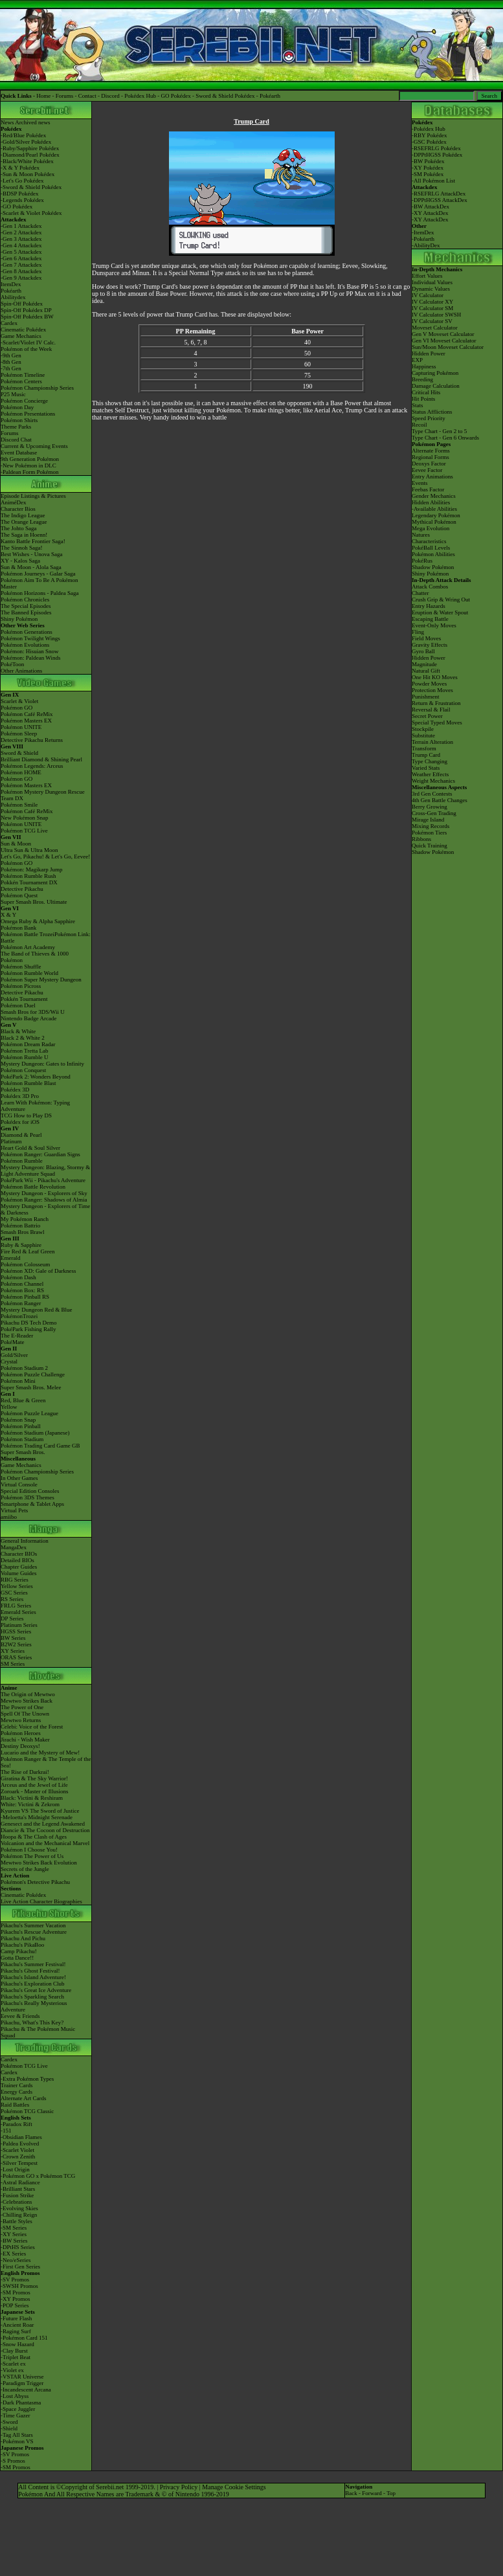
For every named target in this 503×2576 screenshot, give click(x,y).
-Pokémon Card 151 (24, 2338)
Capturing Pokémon (435, 373)
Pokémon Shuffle (21, 966)
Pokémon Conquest (23, 1070)
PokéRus (422, 560)
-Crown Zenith (18, 2156)
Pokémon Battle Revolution (33, 1186)
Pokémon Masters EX (26, 720)
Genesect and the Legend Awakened (43, 1823)
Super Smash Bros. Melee (31, 1387)
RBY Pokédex (430, 135)
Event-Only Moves (434, 625)
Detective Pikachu (22, 889)
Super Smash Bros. (23, 1452)
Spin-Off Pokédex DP (26, 310)
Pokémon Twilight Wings (30, 638)
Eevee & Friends (20, 2016)
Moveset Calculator (435, 327)
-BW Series (14, 2240)
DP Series (12, 1618)
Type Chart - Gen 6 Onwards (445, 437)
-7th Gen (11, 368)
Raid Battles (15, 2104)
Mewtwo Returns (21, 1720)
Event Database (19, 452)
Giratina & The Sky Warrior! (34, 1778)
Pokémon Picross (21, 986)
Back (351, 2493)
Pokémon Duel (18, 1005)
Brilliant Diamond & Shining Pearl (41, 759)
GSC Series (14, 1592)
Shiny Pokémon (19, 619)
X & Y (8, 915)
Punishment (426, 696)
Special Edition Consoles (30, 1491)
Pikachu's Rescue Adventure (34, 1932)
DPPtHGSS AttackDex (440, 200)
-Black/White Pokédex (27, 161)
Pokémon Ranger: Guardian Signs (40, 1154)
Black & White (18, 1031)
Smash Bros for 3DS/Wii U (33, 1012)
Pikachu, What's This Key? (32, 2022)
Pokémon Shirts (19, 420)
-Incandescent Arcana (26, 2389)
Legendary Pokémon (436, 515)
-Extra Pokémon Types (27, 2079)
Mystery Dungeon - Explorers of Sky (44, 1193)
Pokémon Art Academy (28, 947)
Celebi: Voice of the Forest (32, 1726)
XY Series (13, 1651)
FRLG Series (16, 1605)
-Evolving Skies (19, 2208)
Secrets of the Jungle (25, 1869)
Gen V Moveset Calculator (443, 334)
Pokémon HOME (21, 772)
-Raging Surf (16, 2331)
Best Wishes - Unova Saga (31, 554)
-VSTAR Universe (22, 2376)
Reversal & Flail (431, 709)
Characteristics (429, 541)
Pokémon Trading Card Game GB (40, 1445)
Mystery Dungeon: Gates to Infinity (42, 1063)
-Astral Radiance (20, 2182)
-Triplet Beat (15, 2357)
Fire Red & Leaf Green (27, 1251)
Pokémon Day (17, 407)
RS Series (12, 1599)
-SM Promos (15, 2292)
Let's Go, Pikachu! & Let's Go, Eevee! (45, 856)
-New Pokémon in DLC (28, 465)
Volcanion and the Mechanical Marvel (45, 1843)
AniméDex (14, 502)
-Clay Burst (14, 2350)
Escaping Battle (430, 619)
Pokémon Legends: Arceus (32, 766)
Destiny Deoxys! (20, 1746)
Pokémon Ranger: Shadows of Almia (44, 1199)
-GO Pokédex (16, 206)
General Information (25, 1541)
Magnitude (424, 664)
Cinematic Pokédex (23, 329)
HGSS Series (16, 1631)
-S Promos (13, 2461)
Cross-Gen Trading (434, 813)
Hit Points (423, 399)
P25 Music (13, 394)
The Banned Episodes (26, 612)
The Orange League (24, 522)
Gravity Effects (429, 645)
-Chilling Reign (19, 2215)
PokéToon (12, 664)
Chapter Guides (19, 1566)
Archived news (32, 122)
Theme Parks (16, 426)
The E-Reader (17, 1335)
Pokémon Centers (21, 381)
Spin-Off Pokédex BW (27, 316)
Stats (417, 405)
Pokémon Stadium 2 (24, 1368)
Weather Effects (430, 774)
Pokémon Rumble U (25, 1057)
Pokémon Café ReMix (27, 714)
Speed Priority (428, 418)
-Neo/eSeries (15, 2260)
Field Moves (426, 638)
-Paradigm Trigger (22, 2383)
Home (43, 96)
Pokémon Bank (18, 927)
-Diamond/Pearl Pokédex (30, 154)
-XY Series (14, 2234)
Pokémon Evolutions (25, 645)
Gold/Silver (14, 1355)
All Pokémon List (434, 180)
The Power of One (22, 1707)
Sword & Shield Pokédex (225, 96)
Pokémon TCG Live (24, 830)
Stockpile (423, 729)
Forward (372, 2493)
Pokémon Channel (22, 1284)
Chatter (420, 593)
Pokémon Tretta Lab (25, 1050)
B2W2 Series (16, 1644)
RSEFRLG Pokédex (437, 148)
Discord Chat (16, 439)
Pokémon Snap (18, 1420)
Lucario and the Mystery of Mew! (40, 1752)
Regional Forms (430, 457)
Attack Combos (430, 586)
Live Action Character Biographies (41, 1901)
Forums (65, 96)
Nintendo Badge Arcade (28, 1018)
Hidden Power (428, 353)
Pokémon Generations (26, 632)
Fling (418, 632)
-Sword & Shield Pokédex (31, 187)
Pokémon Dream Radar (28, 1044)
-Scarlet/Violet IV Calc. (28, 342)
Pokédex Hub (140, 96)
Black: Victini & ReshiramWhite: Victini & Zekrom (32, 1801)
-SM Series (14, 2227)
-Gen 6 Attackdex (21, 258)
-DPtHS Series (18, 2247)
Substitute (423, 735)
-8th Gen (11, 362)
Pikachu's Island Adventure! (33, 1977)
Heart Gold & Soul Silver (30, 1148)
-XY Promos (15, 2299)
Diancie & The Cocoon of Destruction (45, 1830)
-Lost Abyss (14, 2396)
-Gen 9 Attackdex (21, 277)
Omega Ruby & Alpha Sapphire (38, 921)
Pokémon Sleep (19, 733)
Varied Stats (426, 768)
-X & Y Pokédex (20, 167)
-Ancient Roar (17, 2325)
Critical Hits (426, 392)
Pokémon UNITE (21, 727)
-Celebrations (16, 2202)
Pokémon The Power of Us (32, 1856)
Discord (110, 96)
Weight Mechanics (433, 781)
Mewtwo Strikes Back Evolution (39, 1862)
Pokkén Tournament (24, 999)
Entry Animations (432, 476)
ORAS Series (16, 1657)
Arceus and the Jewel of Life (34, 1785)
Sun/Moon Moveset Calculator (448, 347)
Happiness (424, 366)
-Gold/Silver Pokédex (26, 142)
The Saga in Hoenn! (24, 535)
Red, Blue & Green (23, 1400)
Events (420, 483)
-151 (6, 2130)
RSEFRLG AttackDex (439, 193)
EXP (417, 360)
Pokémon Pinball (21, 1426)
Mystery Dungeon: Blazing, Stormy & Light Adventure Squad (45, 1170)
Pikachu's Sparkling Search (32, 1996)
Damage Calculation (436, 386)
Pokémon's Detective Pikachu (35, 1882)
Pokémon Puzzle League (29, 1413)
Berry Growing (429, 806)
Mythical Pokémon (434, 522)
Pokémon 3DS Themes (27, 1497)
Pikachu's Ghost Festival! (30, 1970)
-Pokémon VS (17, 2441)
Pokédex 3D (15, 1089)
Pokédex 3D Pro (20, 1096)
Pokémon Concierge (24, 401)
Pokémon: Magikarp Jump (32, 869)
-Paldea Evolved (20, 2143)
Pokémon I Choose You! (29, 1849)
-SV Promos (15, 2279)
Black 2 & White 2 (23, 1038)
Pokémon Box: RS (22, 1290)
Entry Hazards (428, 606)
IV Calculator (427, 295)
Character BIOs (19, 1554)
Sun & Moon (16, 843)
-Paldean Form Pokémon (30, 472)
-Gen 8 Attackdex (21, 271)
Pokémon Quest (19, 895)
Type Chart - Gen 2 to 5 (439, 431)
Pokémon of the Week (26, 349)
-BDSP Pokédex (19, 193)
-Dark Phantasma (21, 2402)
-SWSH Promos (19, 2286)
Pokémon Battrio (20, 1225)
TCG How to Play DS (26, 1115)
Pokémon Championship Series (37, 388)
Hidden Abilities (431, 502)
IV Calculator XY (432, 301)
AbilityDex (427, 245)
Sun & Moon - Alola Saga (31, 567)
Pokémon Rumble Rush (28, 876)
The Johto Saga (19, 528)
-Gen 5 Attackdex (21, 252)
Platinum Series (19, 1625)
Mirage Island (428, 819)
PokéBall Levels (431, 547)
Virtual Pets (14, 1510)
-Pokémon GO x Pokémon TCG (38, 2176)
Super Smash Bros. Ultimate (34, 902)
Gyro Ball (423, 651)
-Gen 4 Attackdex (21, 245)
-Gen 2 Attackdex (21, 232)
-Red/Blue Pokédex (23, 135)
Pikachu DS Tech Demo (28, 1322)
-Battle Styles (16, 2221)
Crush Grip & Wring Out (441, 599)
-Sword (9, 2422)
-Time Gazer (15, 2415)
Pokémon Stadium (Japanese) (35, 1432)
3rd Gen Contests (432, 793)
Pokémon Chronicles (25, 599)
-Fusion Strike (17, 2195)
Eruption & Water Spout (440, 612)
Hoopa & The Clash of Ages (34, 1836)
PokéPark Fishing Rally (28, 1329)
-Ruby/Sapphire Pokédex (30, 148)
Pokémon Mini (18, 1381)
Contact (87, 96)
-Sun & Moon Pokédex (27, 174)
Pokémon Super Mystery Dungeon (41, 979)
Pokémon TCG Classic (27, 2111)
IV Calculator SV (432, 321)
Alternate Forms (431, 450)
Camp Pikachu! (19, 1951)
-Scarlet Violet (17, 2150)
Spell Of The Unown (25, 1713)
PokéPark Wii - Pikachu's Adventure (43, 1180)
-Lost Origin (15, 2169)
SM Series (13, 1664)
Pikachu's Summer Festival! (33, 1964)
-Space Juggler (18, 2409)
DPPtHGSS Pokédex (438, 154)
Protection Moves (432, 690)
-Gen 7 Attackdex (21, 265)
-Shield (9, 2428)
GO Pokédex (176, 96)
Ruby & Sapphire (21, 1245)
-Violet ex (12, 2370)
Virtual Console (19, 1484)
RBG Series (14, 1579)
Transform (424, 748)
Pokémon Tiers (429, 832)
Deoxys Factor (429, 463)
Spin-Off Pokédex (22, 303)
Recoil (419, 424)
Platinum (11, 1141)
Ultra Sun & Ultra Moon (29, 850)
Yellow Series (17, 1586)
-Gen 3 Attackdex (21, 239)
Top (391, 2493)
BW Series (13, 1638)
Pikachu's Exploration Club (33, 1983)
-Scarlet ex (13, 2363)
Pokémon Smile (19, 804)
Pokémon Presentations (28, 413)
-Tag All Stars (17, 2435)
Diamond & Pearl (21, 1135)
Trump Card (426, 755)
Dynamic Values (431, 289)
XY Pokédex (428, 167)
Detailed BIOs (17, 1560)
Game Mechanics (21, 336)
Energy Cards (16, 2092)
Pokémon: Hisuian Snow (30, 651)
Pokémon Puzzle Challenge (33, 1374)
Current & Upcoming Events (34, 446)
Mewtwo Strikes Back (26, 1700)
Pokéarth (270, 96)
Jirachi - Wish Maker (25, 1739)
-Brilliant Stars (18, 2189)
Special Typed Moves (437, 722)
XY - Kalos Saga (20, 560)
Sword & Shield (19, 753)
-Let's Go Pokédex (22, 180)
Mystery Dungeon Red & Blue (37, 1309)
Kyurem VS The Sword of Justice (40, 1811)
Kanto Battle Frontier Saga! (33, 541)
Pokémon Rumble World (29, 973)
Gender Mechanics (434, 496)
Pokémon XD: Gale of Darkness (38, 1271)
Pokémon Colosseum (25, 1264)
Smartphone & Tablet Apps (32, 1504)
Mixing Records (430, 826)
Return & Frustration (436, 703)
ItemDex (11, 284)
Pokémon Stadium (22, 1439)
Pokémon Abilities (433, 554)
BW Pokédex (429, 161)
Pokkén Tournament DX (29, 882)
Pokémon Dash (18, 1277)
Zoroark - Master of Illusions (34, 1791)
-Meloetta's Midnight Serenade (37, 1817)
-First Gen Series (20, 2266)
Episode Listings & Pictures (33, 496)
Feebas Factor (428, 489)
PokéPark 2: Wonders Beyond (36, 1076)
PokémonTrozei (19, 1316)
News (7, 122)
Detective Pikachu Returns (32, 740)
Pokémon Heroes (21, 1733)
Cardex (9, 323)
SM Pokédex (428, 174)
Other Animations (21, 670)
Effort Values (427, 276)
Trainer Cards (16, 2085)
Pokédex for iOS (20, 1122)
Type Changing (429, 761)
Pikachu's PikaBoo (22, 1945)
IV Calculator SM (432, 308)
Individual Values (432, 282)
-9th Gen (11, 355)
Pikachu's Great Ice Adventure (36, 1990)
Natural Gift (426, 670)
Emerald (11, 1258)
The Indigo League (23, 515)
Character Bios (18, 509)
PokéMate (13, 1342)
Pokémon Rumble (22, 1161)
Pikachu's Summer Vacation (33, 1925)
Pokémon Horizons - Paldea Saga (39, 593)
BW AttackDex (431, 206)
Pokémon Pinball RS (25, 1297)
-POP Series (14, 2305)
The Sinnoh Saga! (22, 547)
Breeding (422, 379)
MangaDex (14, 1547)
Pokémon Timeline (23, 375)
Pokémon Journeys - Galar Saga (38, 573)
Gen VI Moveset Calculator (444, 340)
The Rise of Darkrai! (25, 1772)
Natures (421, 535)
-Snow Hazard (17, 2344)
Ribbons (421, 839)
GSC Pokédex (430, 142)
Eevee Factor (427, 470)
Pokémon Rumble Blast (28, 1083)
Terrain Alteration (432, 742)
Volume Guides (19, 1573)
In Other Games (19, 1478)
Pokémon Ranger (21, 1303)
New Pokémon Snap (25, 817)
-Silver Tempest (19, 2163)
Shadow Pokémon (433, 567)
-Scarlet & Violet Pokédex (31, 213)
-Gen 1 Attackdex (21, 226)
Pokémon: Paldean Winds (30, 658)
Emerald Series (18, 1612)
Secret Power (427, 716)
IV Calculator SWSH (436, 314)
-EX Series (13, 2253)
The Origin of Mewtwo (28, 1694)
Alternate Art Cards (23, 2098)
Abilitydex (13, 297)
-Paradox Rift (16, 2124)
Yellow (9, 1407)
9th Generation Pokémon (30, 459)
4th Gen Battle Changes (439, 800)
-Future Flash (16, 2318)
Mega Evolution (430, 528)
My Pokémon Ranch (25, 1219)
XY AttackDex (431, 213)
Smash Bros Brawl (23, 1232)
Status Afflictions (432, 412)
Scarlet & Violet (19, 701)
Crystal (9, 1361)
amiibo (9, 1517)
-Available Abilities (434, 509)
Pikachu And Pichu (23, 1938)
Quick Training (429, 845)
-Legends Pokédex (22, 200)
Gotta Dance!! (17, 1957)
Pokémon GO (16, 707)
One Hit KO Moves (435, 677)
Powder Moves (429, 683)
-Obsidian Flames (21, 2137)
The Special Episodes (25, 606)
